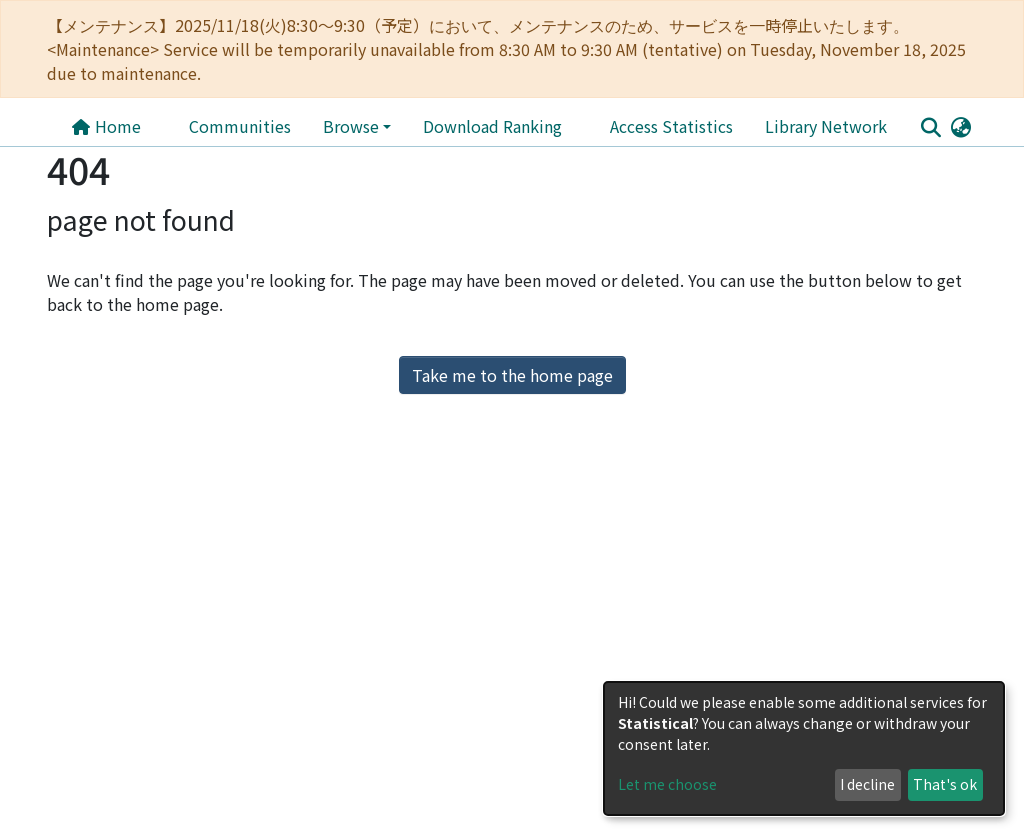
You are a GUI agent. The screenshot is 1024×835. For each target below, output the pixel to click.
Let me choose (667, 784)
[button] (960, 126)
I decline (867, 784)
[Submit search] (930, 127)
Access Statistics (671, 126)
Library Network (826, 126)
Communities (240, 126)
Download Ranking (492, 126)
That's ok (945, 784)
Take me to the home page (512, 375)
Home (106, 126)
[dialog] (804, 748)
